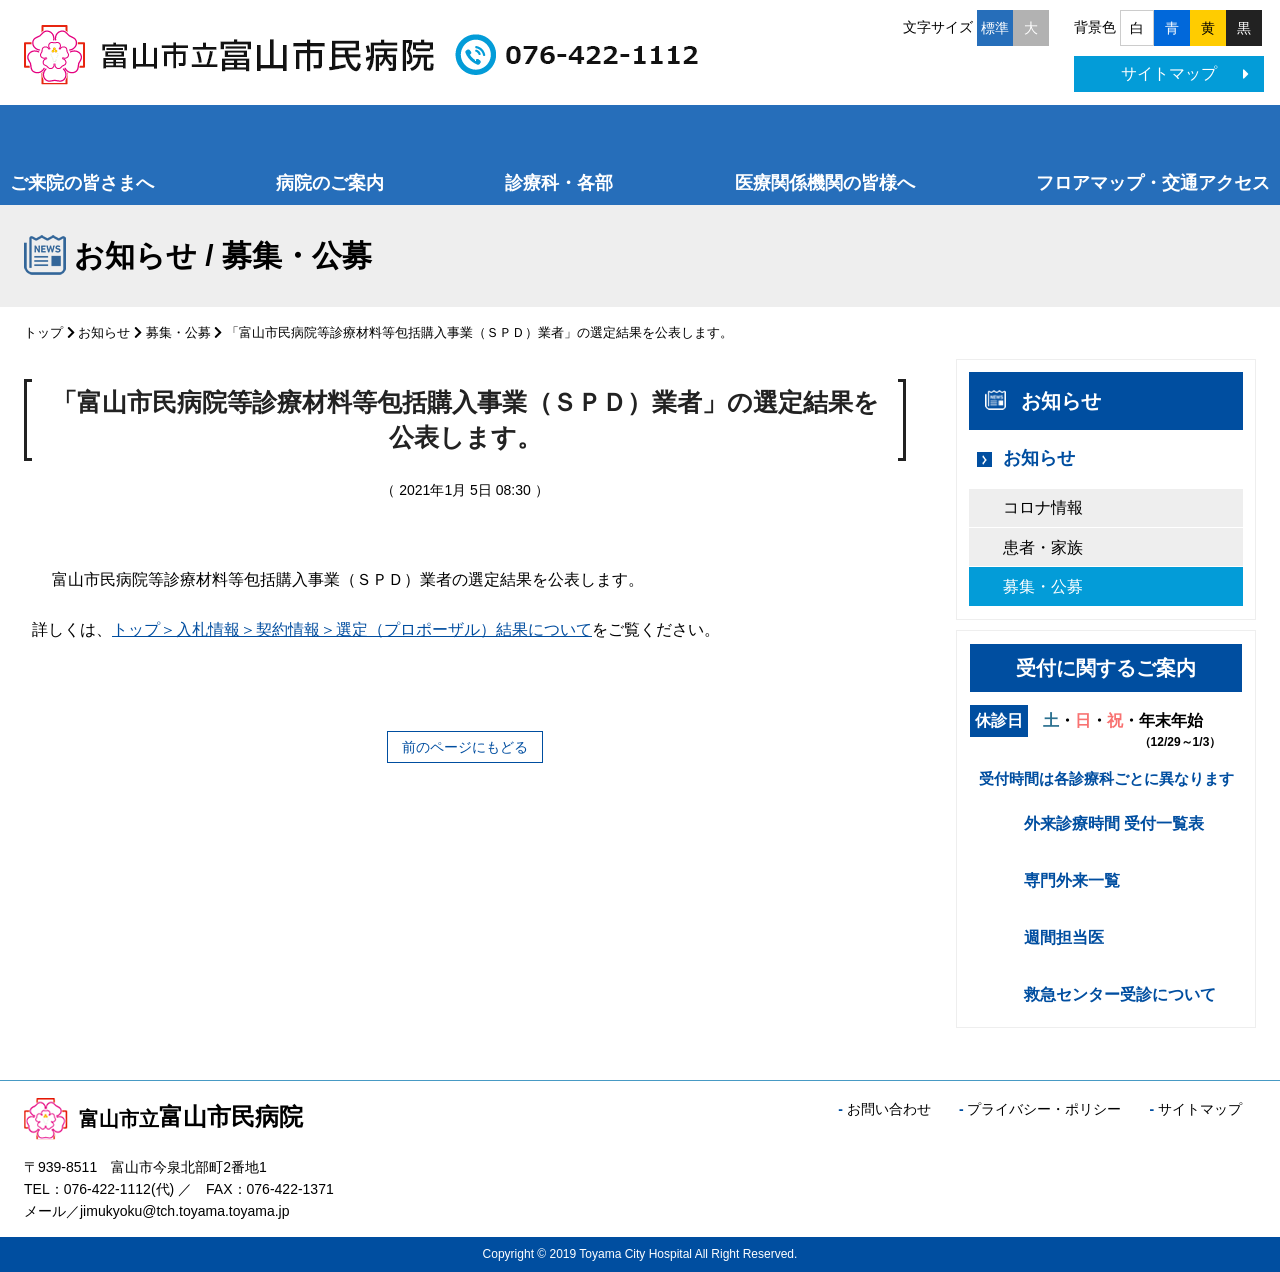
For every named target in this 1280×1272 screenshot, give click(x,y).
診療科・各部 (559, 183)
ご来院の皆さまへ (82, 183)
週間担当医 (1064, 937)
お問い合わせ (889, 1109)
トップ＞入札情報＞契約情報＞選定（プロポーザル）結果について (352, 629)
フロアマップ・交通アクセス (1153, 183)
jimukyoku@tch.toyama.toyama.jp (185, 1211)
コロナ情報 (1043, 507)
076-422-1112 (107, 1189)
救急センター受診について (1120, 994)
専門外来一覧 (1072, 880)
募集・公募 (178, 332)
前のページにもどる (465, 747)
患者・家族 (1043, 547)
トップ (43, 332)
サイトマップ (1185, 73)
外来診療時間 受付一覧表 (1114, 823)
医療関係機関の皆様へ (825, 183)
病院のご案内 (330, 183)
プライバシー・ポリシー (1044, 1109)
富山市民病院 (163, 1116)
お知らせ (104, 332)
